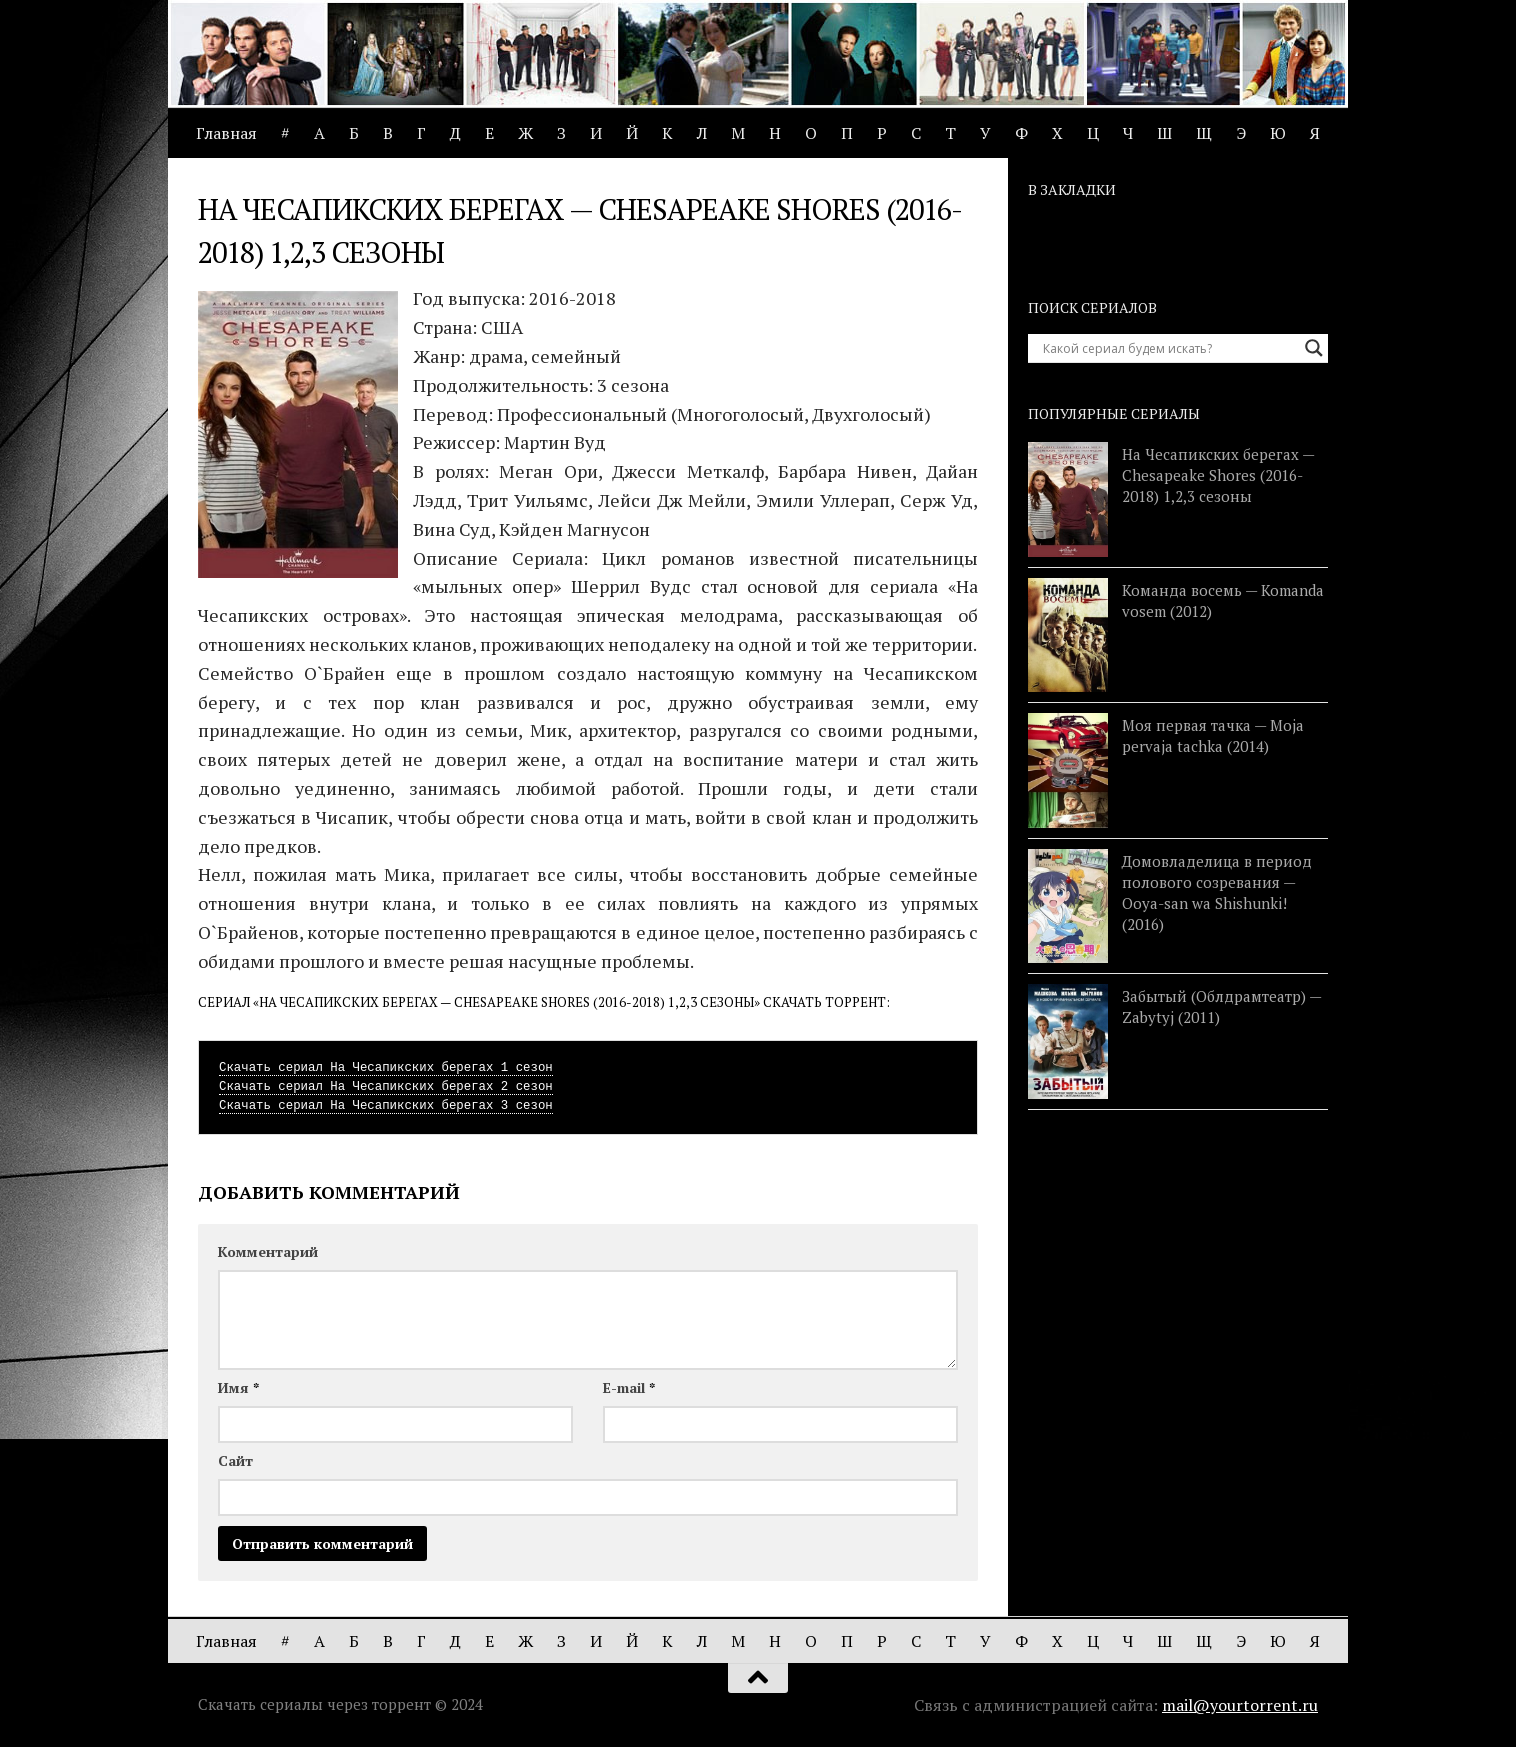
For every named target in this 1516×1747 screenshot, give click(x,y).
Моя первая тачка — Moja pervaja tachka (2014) (1213, 735)
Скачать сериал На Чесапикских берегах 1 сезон (386, 1068)
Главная (226, 133)
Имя (238, 1387)
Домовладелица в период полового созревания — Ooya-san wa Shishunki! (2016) (1217, 892)
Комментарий (268, 1251)
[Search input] (1169, 348)
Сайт (235, 1460)
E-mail (629, 1387)
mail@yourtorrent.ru (1240, 1705)
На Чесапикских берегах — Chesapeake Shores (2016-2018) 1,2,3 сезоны (1218, 475)
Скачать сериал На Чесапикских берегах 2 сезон (386, 1087)
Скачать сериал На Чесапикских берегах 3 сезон (386, 1106)
